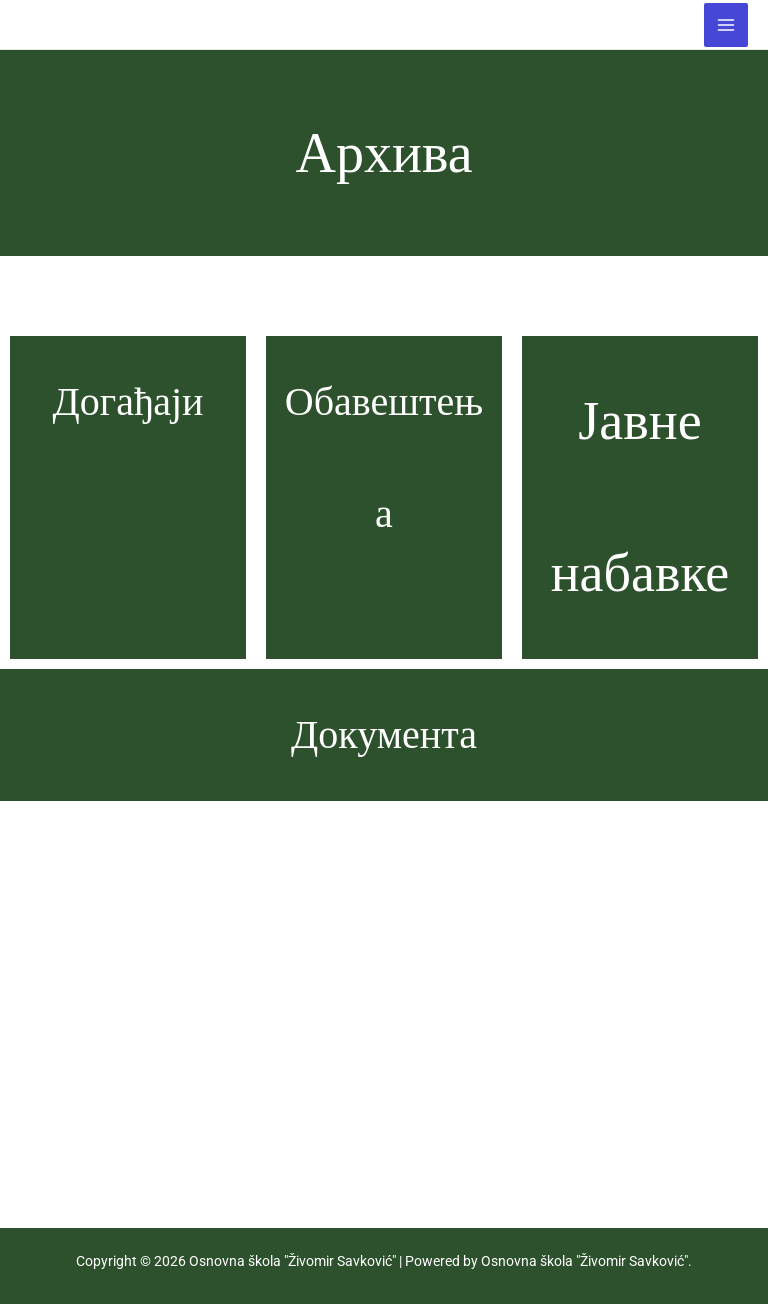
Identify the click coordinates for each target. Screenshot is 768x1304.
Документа (384, 734)
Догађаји (127, 401)
